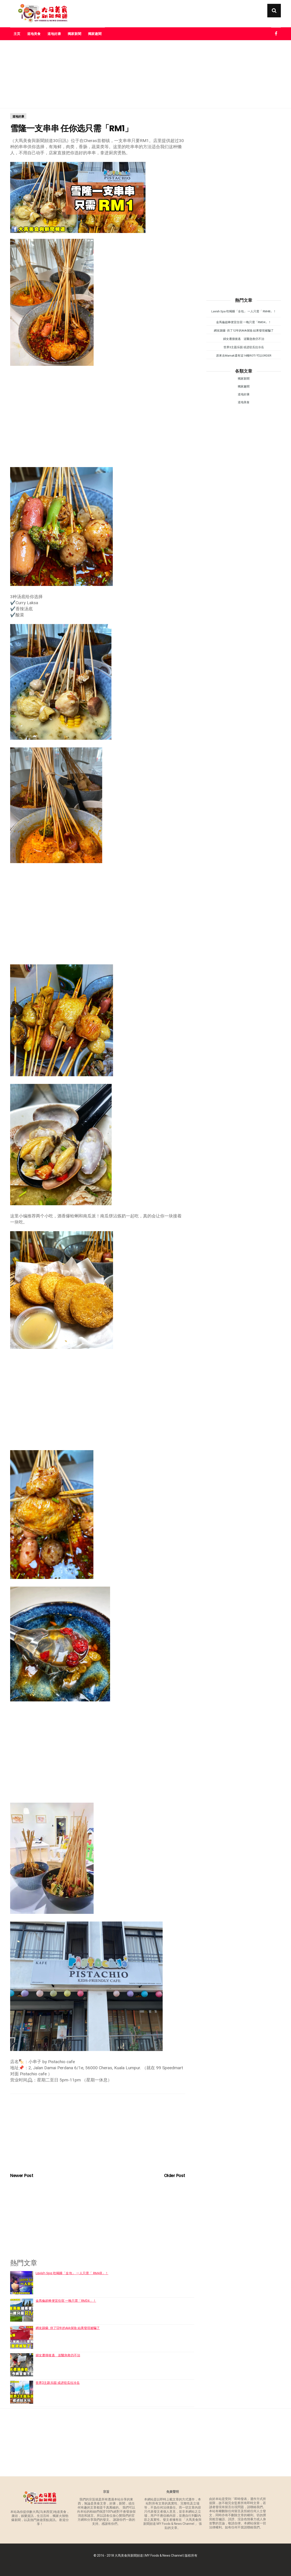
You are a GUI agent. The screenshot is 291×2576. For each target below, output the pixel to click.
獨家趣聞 (95, 33)
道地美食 (34, 33)
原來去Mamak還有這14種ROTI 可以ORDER (243, 355)
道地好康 (54, 33)
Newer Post (21, 2176)
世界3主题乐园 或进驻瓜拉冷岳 (58, 2382)
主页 (17, 33)
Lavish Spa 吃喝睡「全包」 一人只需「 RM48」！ (72, 2273)
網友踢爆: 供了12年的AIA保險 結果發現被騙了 (68, 2328)
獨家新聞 (74, 33)
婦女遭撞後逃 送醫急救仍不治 (58, 2355)
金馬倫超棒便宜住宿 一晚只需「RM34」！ (66, 2300)
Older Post (174, 2176)
